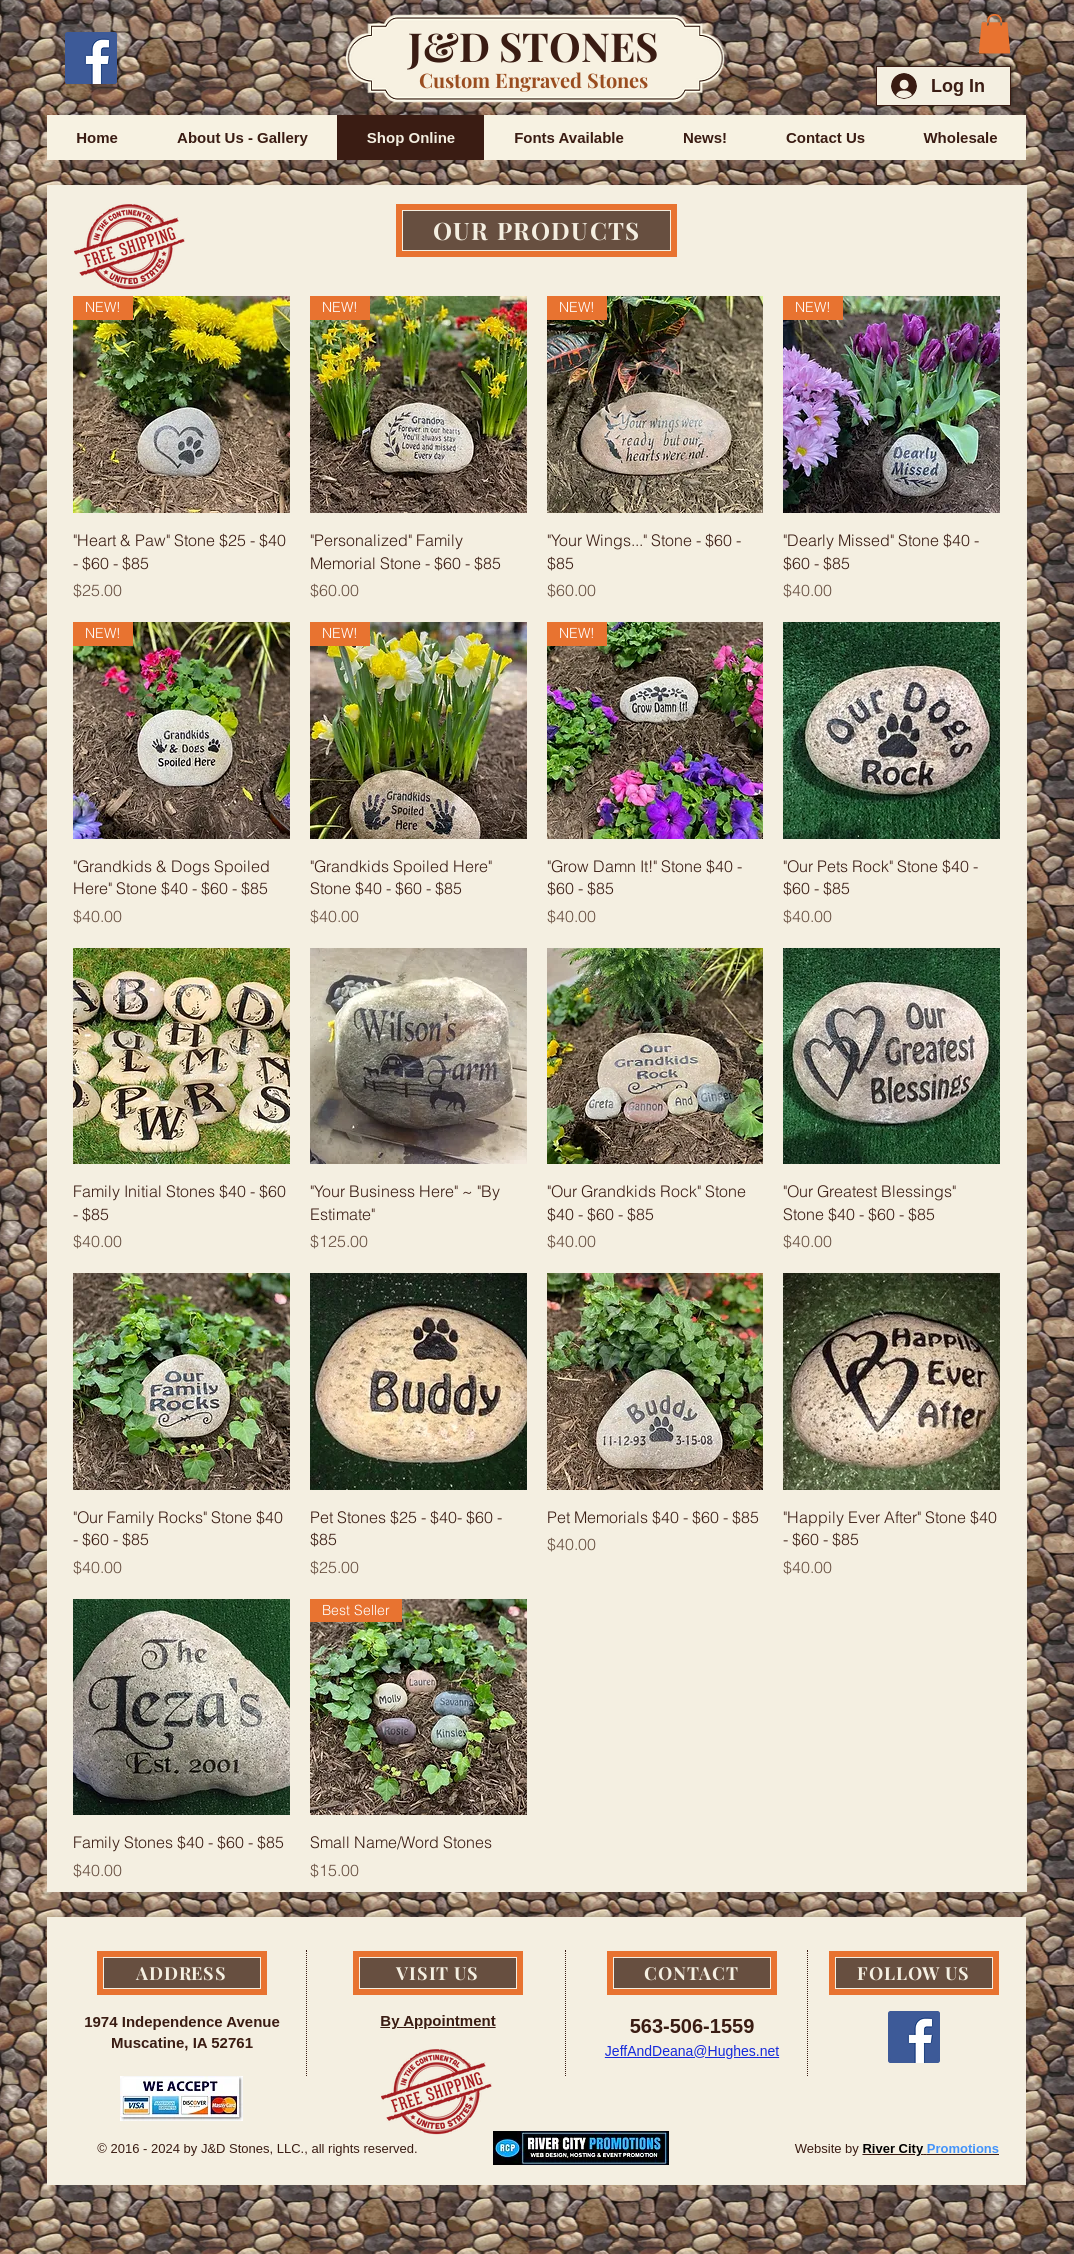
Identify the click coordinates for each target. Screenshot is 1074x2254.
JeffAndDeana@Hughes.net (692, 2051)
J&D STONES (533, 45)
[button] (994, 33)
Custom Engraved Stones (533, 79)
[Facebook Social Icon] (91, 58)
